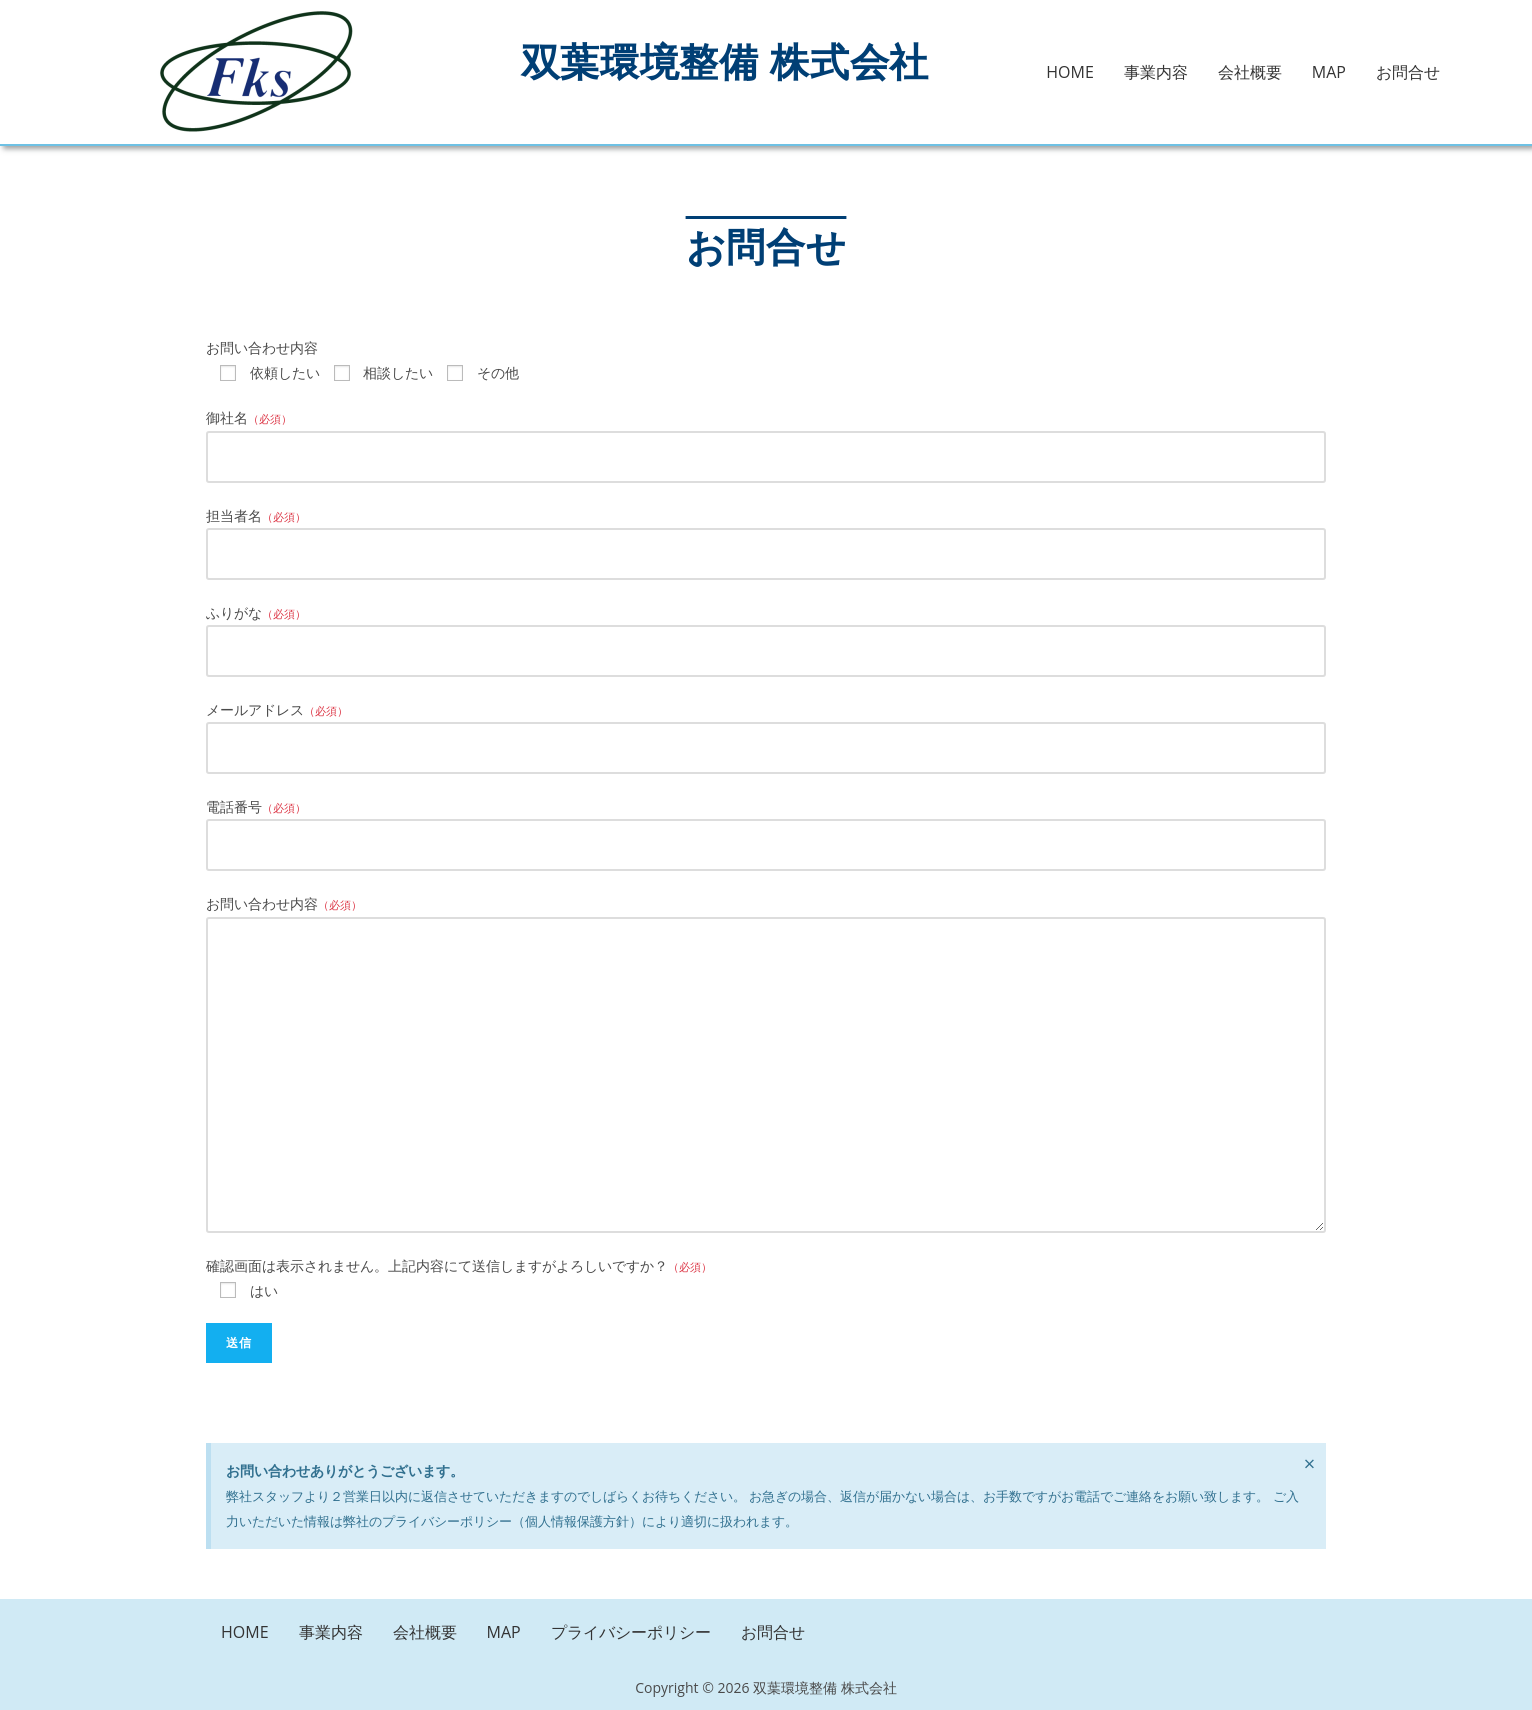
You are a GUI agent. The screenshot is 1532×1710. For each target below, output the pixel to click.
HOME (1070, 72)
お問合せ (1408, 72)
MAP (1329, 72)
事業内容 (1156, 72)
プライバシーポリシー (631, 1632)
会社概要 (1250, 72)
